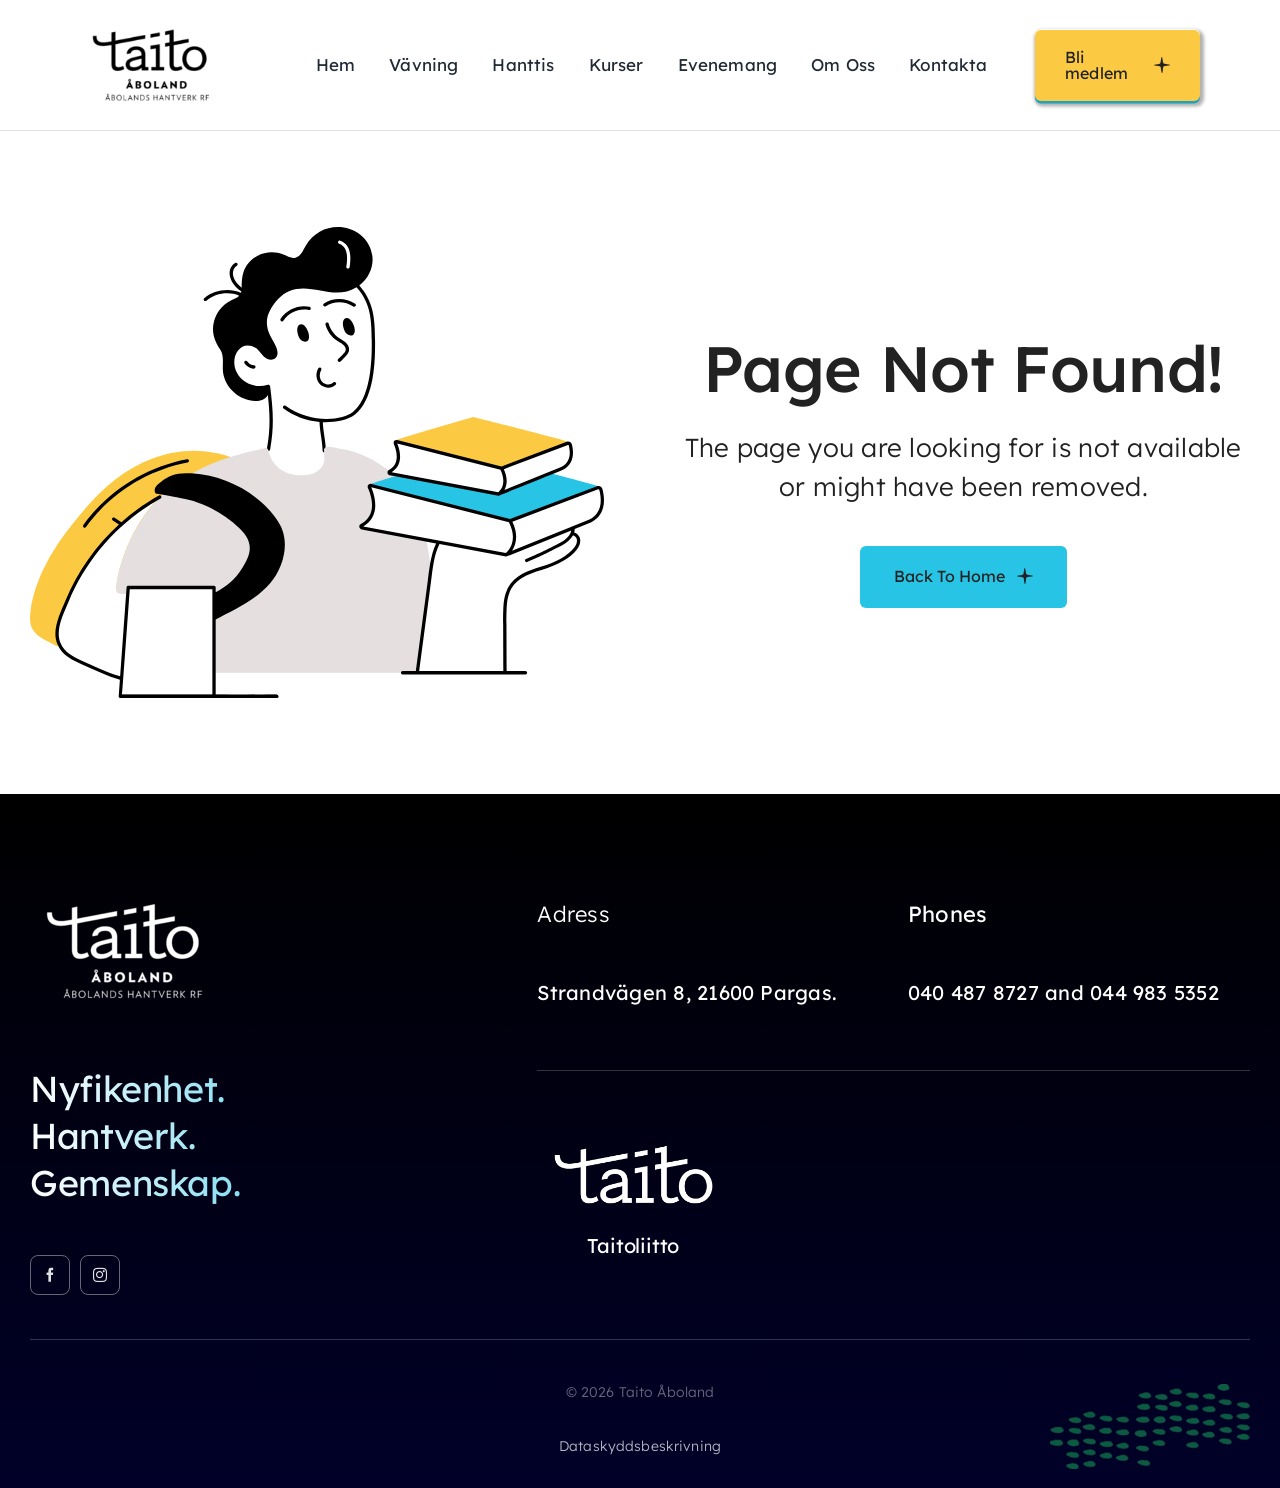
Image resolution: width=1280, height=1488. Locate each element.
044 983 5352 (1154, 992)
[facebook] (50, 1275)
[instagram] (100, 1275)
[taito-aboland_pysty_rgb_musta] (155, 24)
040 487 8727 (973, 992)
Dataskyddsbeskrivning (640, 1446)
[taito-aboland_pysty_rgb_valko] (130, 894)
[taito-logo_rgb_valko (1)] (637, 1135)
